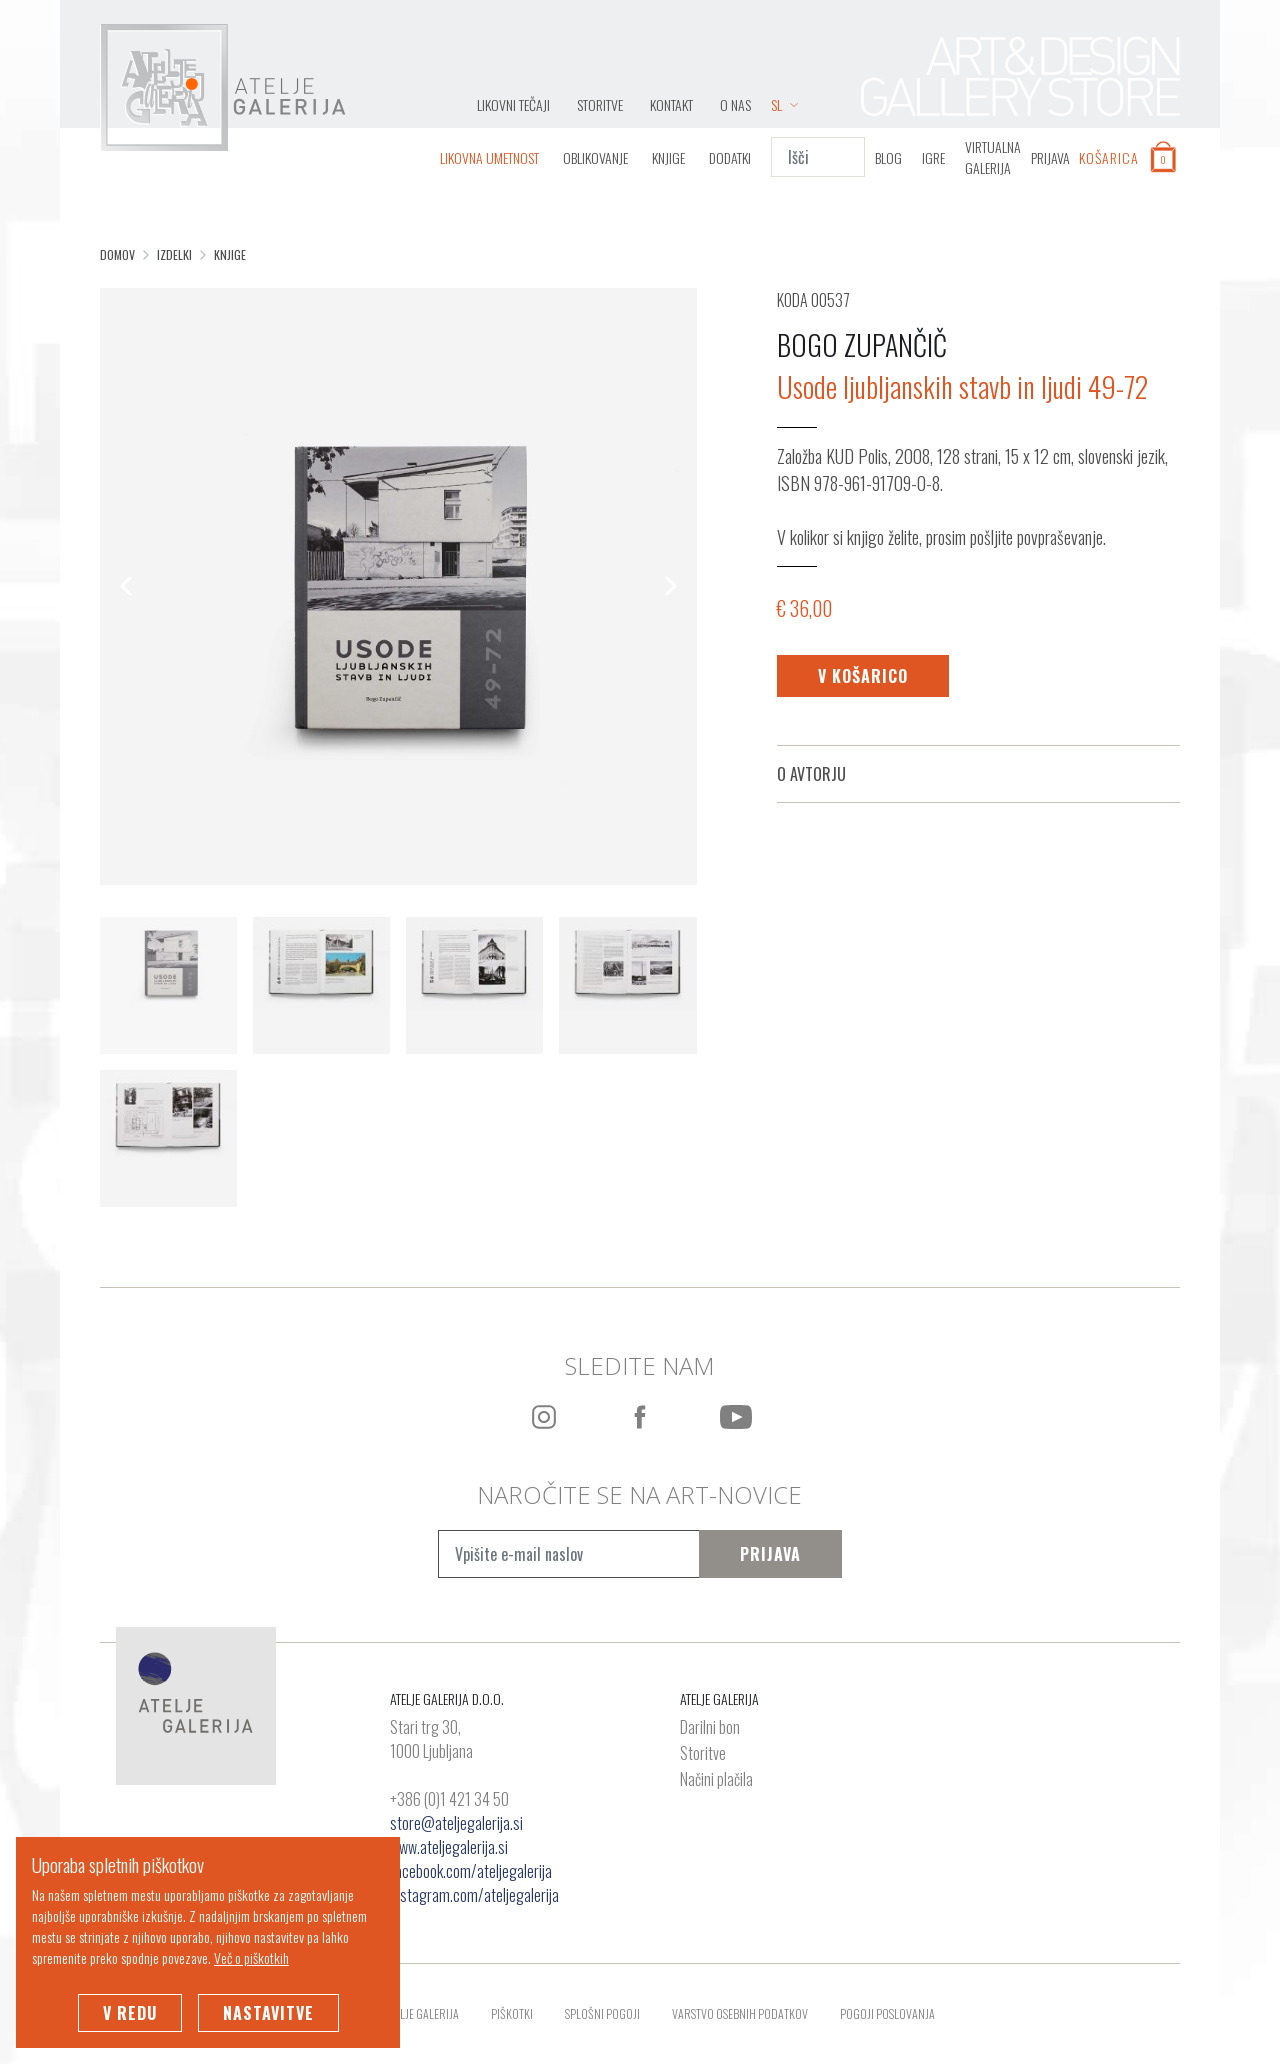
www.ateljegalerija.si (449, 1847)
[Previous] (128, 586)
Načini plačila (716, 1780)
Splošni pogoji (602, 2013)
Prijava (770, 1554)
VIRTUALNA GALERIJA (993, 157)
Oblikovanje (595, 157)
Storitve (600, 104)
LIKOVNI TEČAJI (513, 104)
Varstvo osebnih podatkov (740, 2013)
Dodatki (730, 157)
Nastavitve (268, 2013)
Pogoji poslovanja (887, 2013)
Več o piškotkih (251, 1957)
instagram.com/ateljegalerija (474, 1895)
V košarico (863, 676)
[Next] (669, 586)
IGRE (933, 157)
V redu (130, 2013)
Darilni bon (710, 1728)
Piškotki (512, 2013)
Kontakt (671, 104)
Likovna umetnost (489, 157)
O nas (735, 104)
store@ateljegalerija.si (456, 1823)
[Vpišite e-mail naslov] (568, 1554)
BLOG (888, 157)
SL (784, 104)
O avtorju (811, 774)
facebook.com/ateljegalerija (471, 1871)
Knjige (668, 157)
